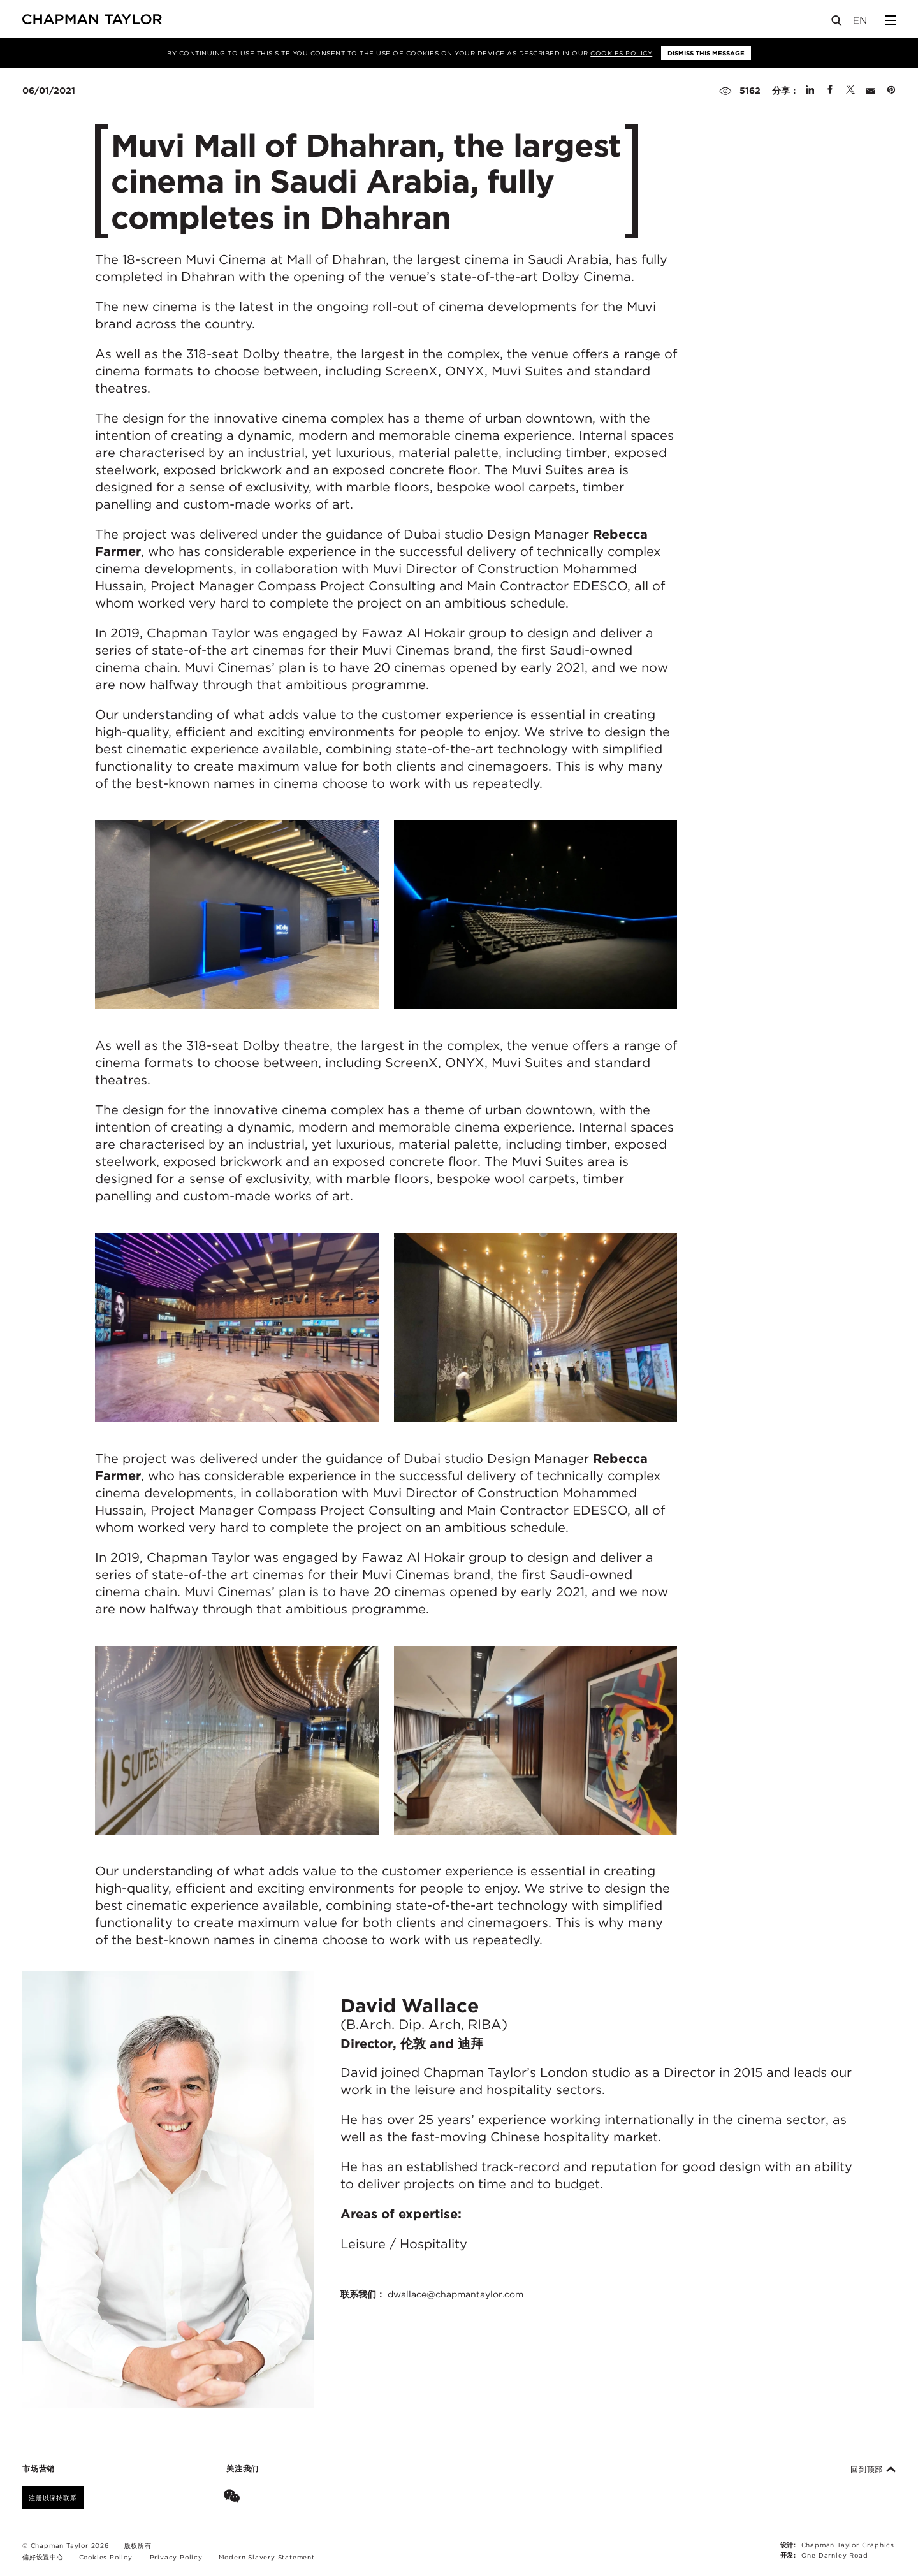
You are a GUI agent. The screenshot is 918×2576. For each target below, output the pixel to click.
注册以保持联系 (53, 2497)
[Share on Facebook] (830, 90)
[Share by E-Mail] (870, 90)
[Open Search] (837, 23)
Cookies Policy (621, 53)
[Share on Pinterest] (891, 90)
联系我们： (431, 2294)
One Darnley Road (834, 2555)
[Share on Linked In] (810, 90)
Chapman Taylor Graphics (847, 2545)
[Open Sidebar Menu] (890, 20)
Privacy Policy (176, 2557)
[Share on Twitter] (850, 90)
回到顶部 (873, 2469)
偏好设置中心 (43, 2557)
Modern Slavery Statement (267, 2557)
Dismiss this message (706, 53)
